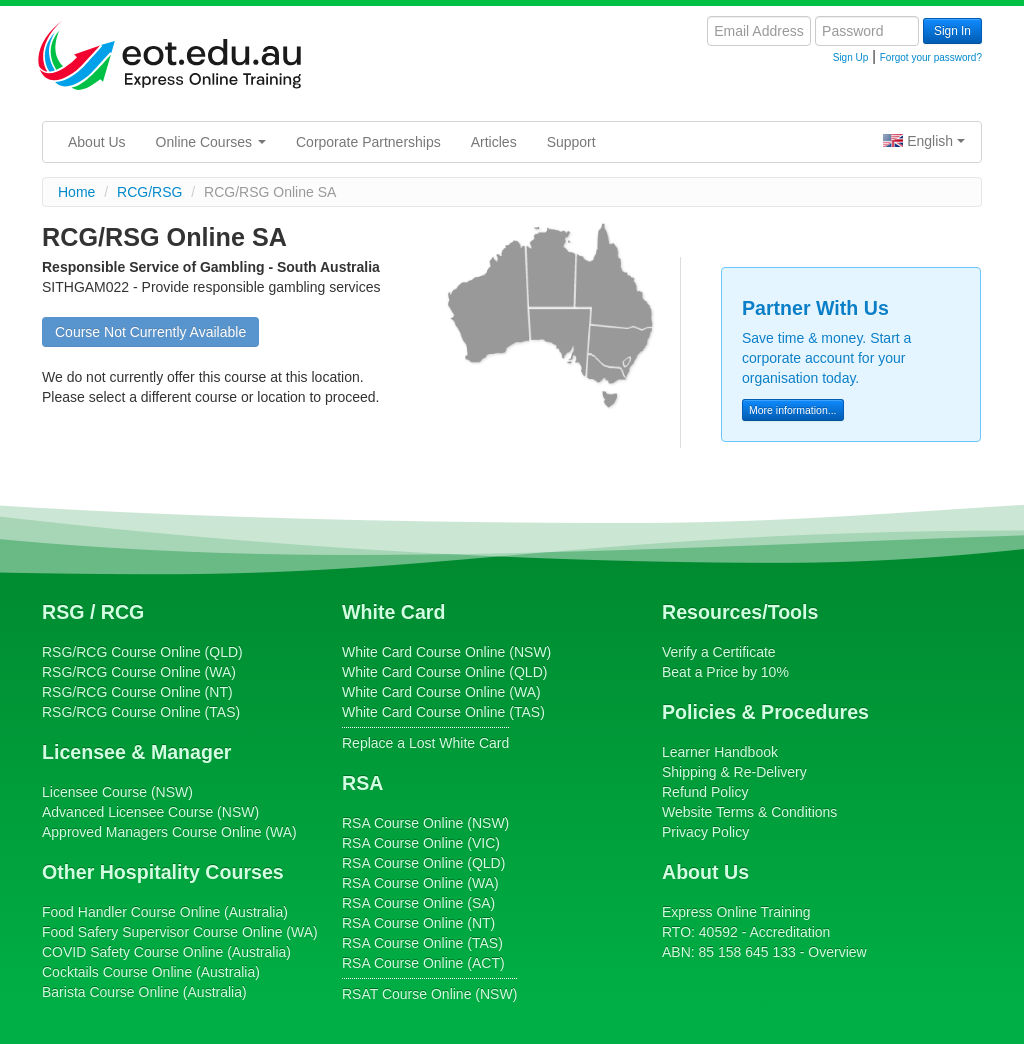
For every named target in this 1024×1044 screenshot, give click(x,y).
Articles (494, 142)
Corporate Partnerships (368, 142)
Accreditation (789, 932)
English (924, 141)
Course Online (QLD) (142, 652)
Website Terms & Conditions (749, 812)
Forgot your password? (931, 57)
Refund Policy (705, 792)
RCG (123, 612)
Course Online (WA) (139, 672)
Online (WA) (169, 832)
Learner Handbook (720, 752)
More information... (793, 410)
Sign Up (851, 57)
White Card (393, 612)
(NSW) (117, 792)
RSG (63, 612)
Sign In (952, 31)
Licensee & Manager (136, 752)
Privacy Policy (705, 832)
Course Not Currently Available (150, 332)
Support (571, 142)
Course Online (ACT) (423, 963)
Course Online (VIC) (421, 843)
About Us (97, 142)
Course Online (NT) (137, 692)
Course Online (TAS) (141, 712)
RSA (362, 783)
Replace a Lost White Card (425, 743)
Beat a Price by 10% (725, 672)
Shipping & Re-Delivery (734, 772)
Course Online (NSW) (446, 652)
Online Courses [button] (211, 142)
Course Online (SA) (418, 903)
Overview (837, 952)
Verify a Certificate (719, 652)
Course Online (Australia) (165, 912)
